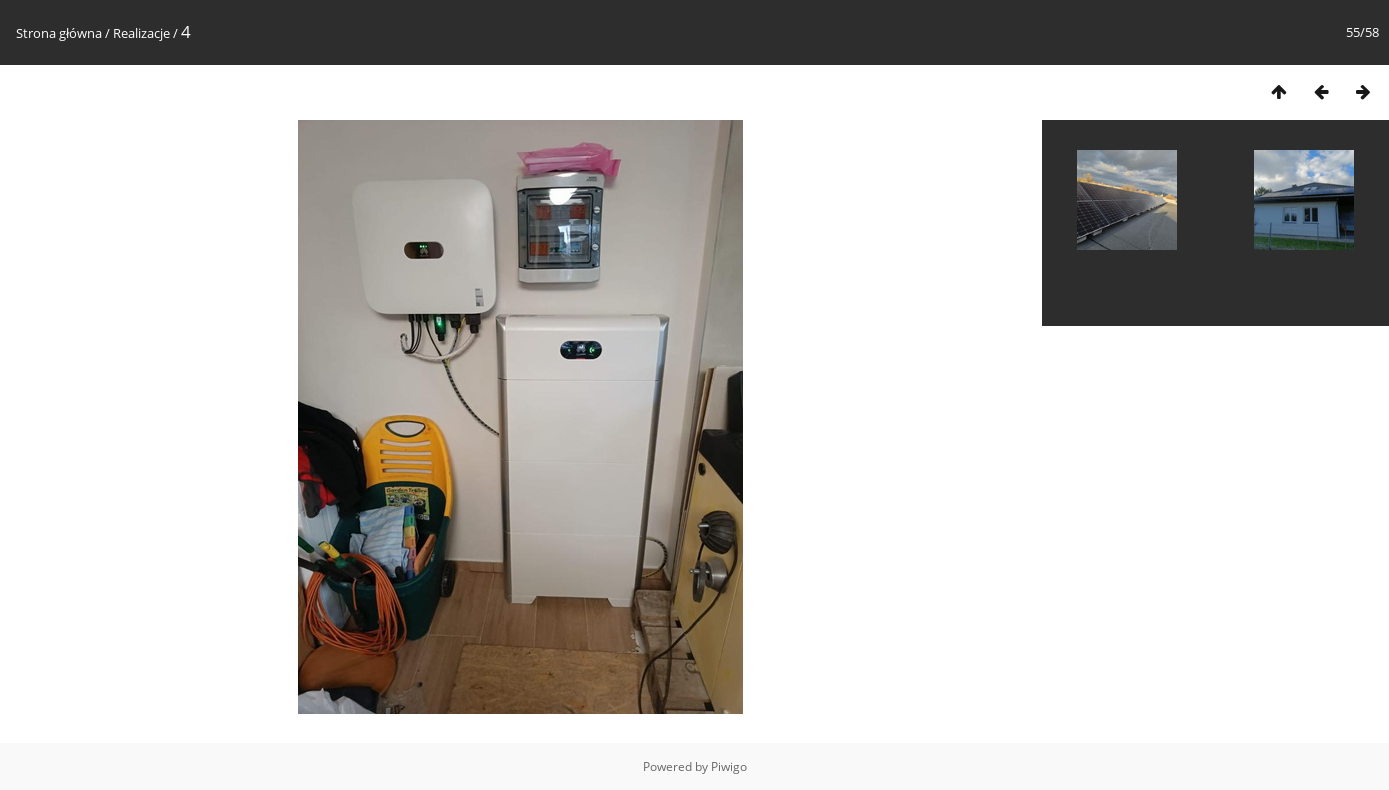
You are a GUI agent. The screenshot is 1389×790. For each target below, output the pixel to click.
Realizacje (141, 33)
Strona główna (59, 33)
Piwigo (729, 766)
